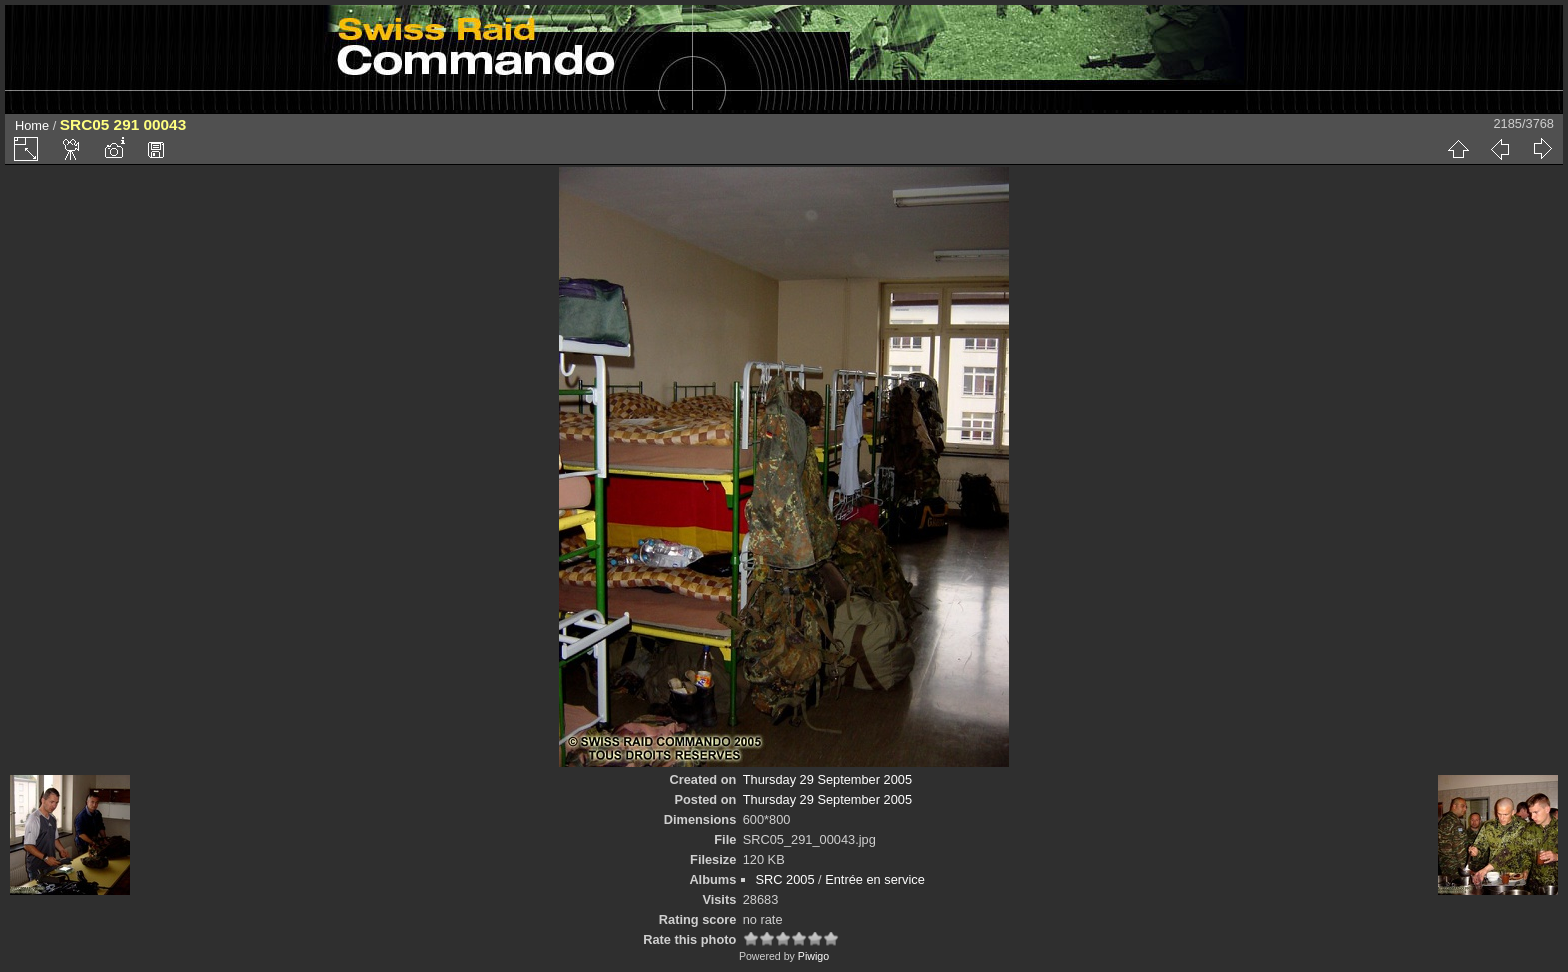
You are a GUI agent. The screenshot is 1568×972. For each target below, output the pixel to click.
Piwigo (813, 956)
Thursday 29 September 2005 (827, 779)
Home (32, 125)
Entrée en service (875, 879)
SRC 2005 (785, 879)
